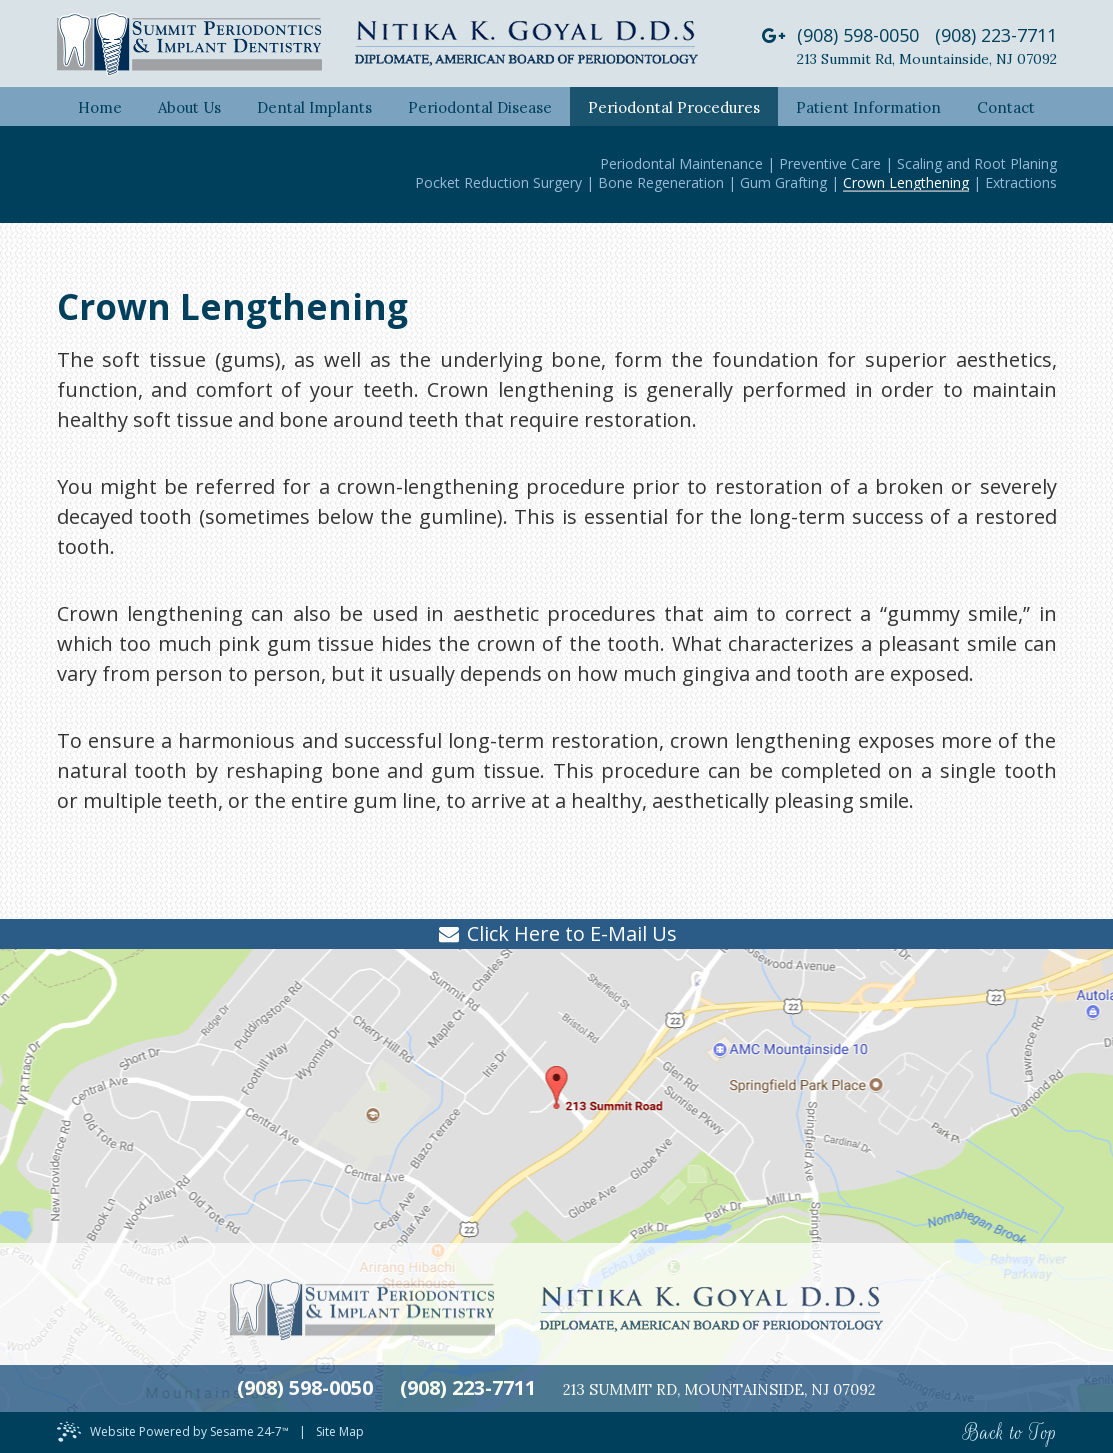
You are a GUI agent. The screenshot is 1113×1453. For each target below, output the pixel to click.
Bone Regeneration (661, 182)
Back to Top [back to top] (1010, 1433)
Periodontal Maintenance (681, 163)
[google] (773, 35)
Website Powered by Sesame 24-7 (189, 1431)
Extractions (1021, 182)
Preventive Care (830, 163)
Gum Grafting (783, 182)
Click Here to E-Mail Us (572, 933)
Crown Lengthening (906, 182)
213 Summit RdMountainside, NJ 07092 (927, 59)
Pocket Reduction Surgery (498, 182)
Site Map (340, 1431)
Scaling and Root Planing (977, 163)
